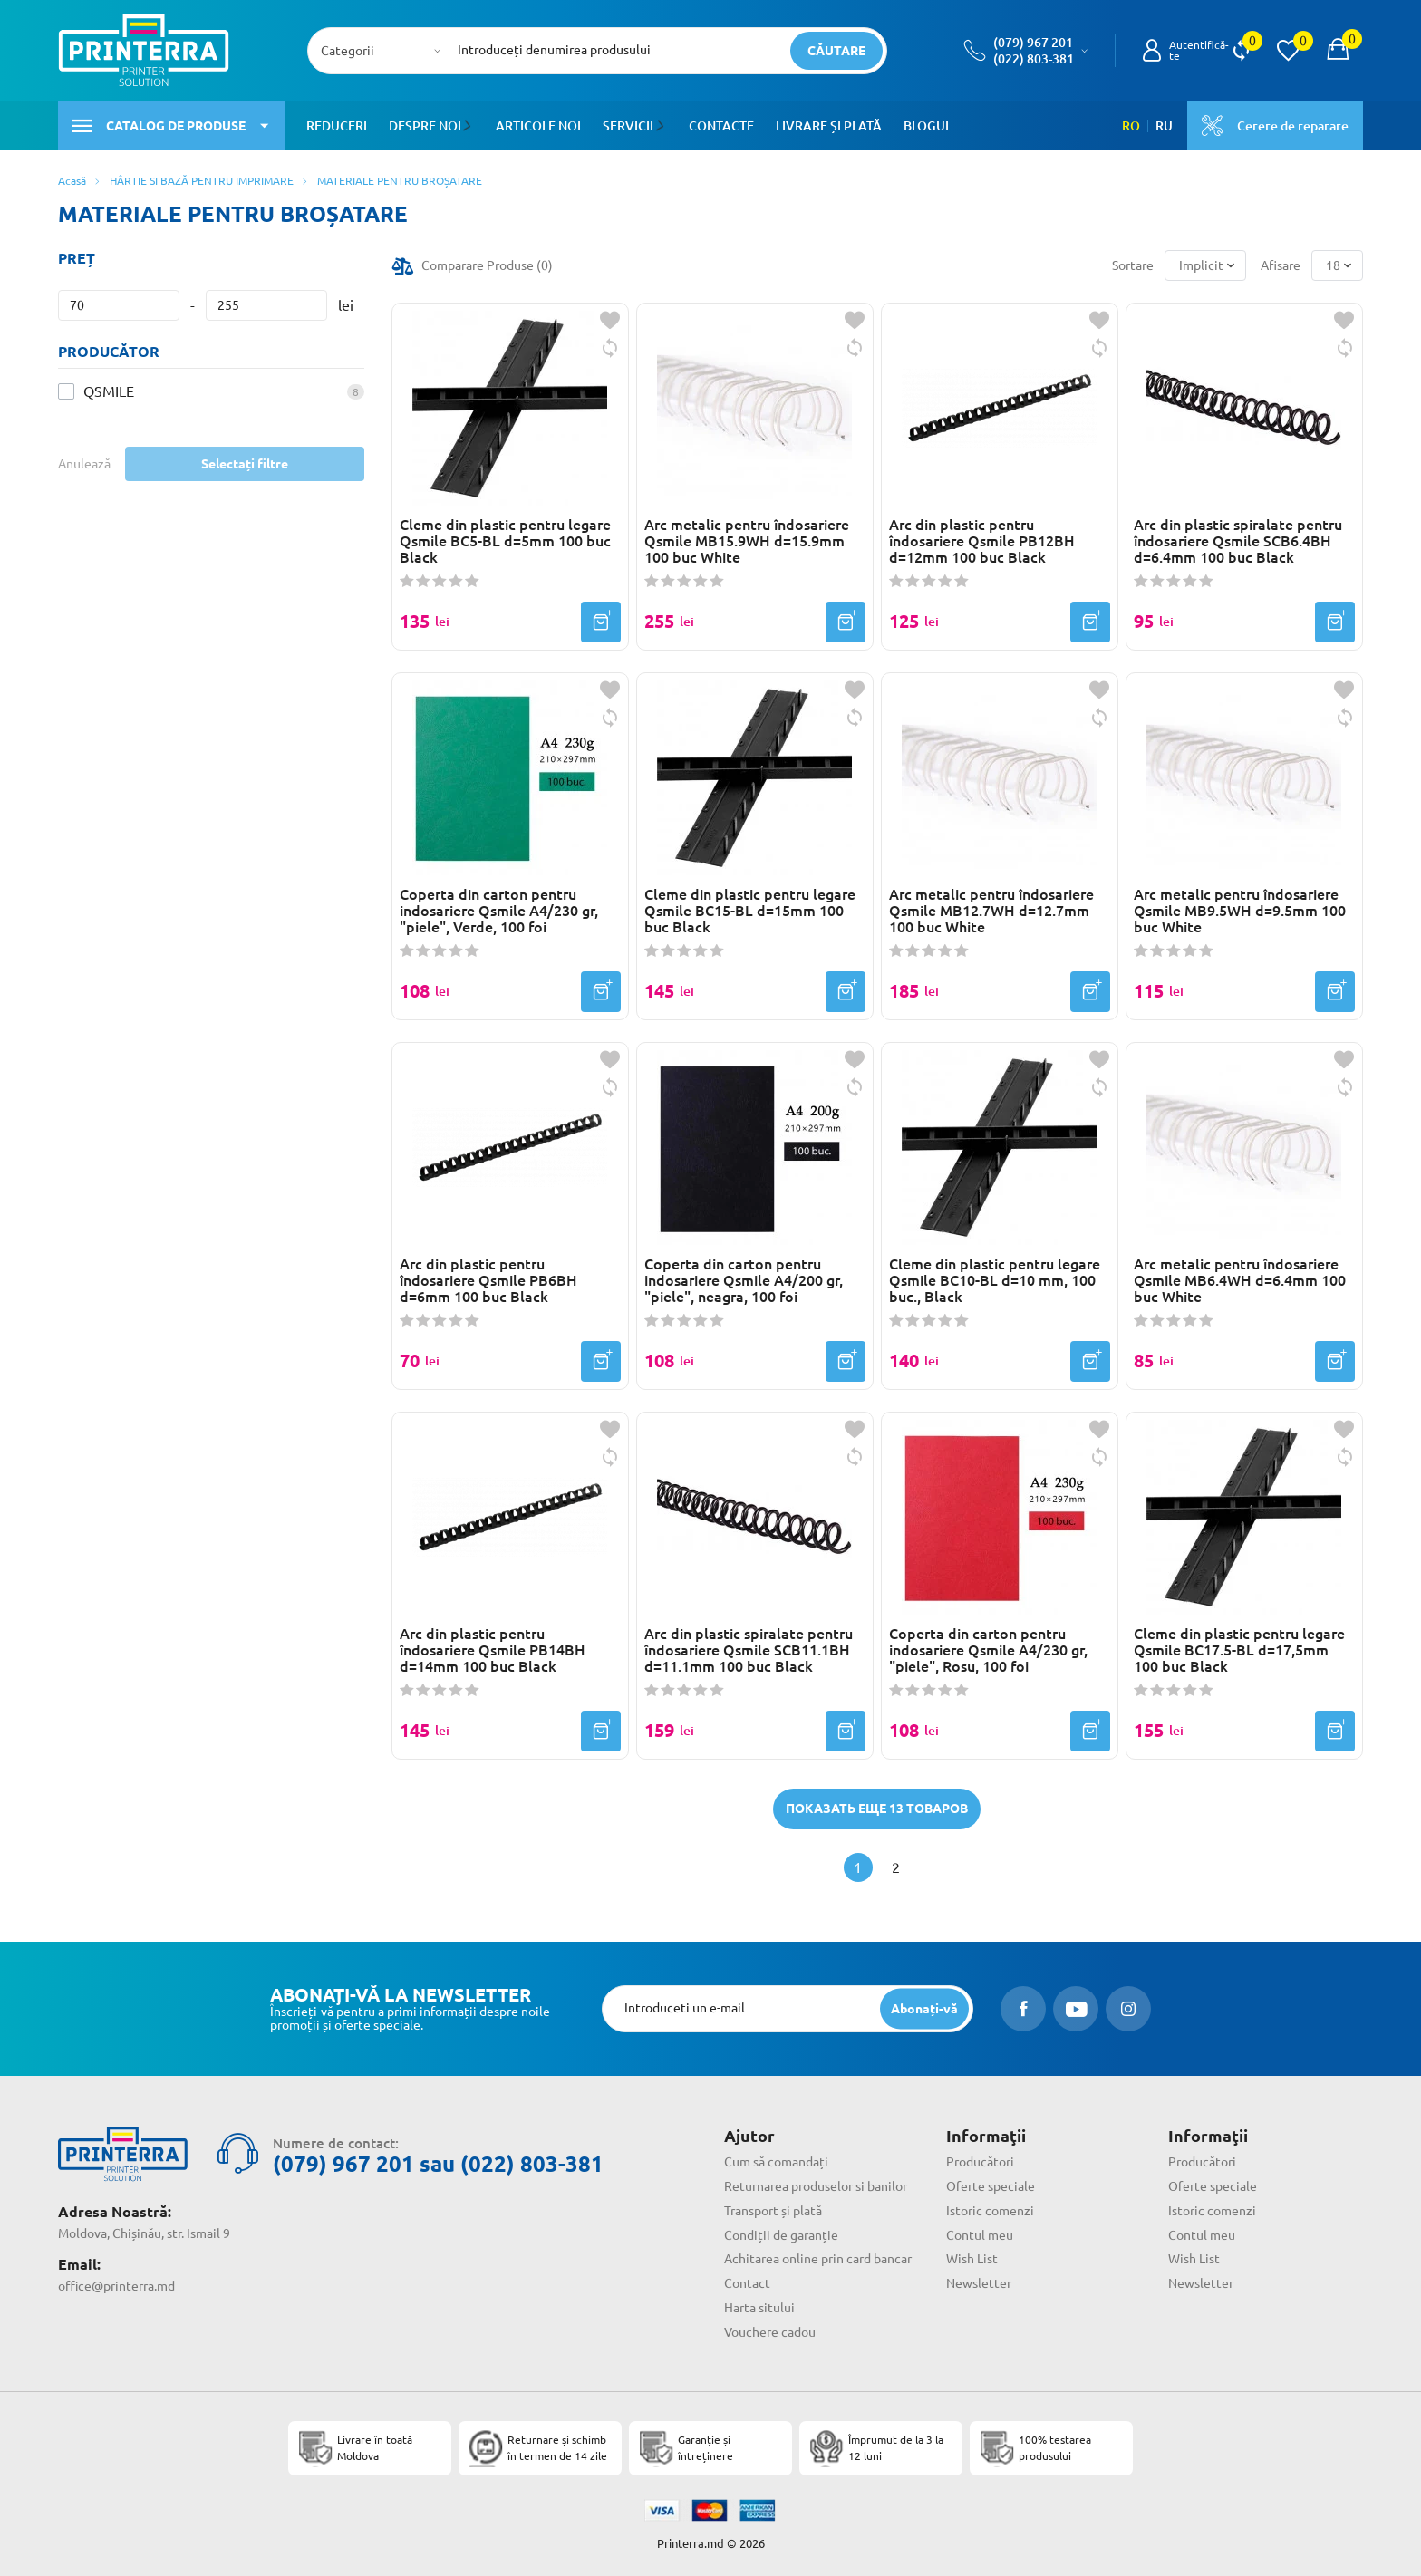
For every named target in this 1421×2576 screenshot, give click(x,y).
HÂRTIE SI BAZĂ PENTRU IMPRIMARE (202, 181)
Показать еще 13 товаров (877, 1808)
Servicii (627, 126)
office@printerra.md (116, 2286)
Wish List (972, 2259)
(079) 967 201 (1033, 42)
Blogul (925, 126)
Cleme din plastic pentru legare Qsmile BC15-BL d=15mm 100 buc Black (750, 910)
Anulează (84, 464)
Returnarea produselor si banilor (815, 2186)
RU (1164, 126)
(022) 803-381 (1033, 59)
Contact (747, 2283)
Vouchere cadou (770, 2332)
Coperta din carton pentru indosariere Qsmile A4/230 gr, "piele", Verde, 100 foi (499, 910)
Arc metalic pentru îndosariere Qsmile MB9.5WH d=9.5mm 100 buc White (1240, 910)
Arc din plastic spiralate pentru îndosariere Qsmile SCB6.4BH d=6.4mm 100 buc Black (1238, 540)
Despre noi (425, 126)
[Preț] (118, 305)
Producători (980, 2162)
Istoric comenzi (990, 2211)
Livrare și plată (826, 126)
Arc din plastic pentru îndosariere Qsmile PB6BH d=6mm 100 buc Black (488, 1280)
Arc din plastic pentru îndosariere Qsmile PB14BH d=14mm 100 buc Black (492, 1650)
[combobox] (384, 50)
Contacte (718, 126)
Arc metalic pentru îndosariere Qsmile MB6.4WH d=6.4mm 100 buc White (1240, 1280)
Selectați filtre (244, 464)
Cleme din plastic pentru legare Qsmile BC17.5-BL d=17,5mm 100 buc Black (1239, 1650)
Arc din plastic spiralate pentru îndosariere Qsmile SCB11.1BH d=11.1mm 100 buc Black (748, 1650)
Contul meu (979, 2235)
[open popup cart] (1337, 50)
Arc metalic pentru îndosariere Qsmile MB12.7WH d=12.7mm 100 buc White (991, 910)
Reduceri (336, 126)
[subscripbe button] (924, 2008)
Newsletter (978, 2283)
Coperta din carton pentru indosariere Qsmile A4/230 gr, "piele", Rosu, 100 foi (988, 1650)
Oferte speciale (990, 2186)
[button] (470, 126)
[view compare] (1241, 51)
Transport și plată (773, 2211)
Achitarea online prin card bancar (818, 2259)
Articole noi (537, 126)
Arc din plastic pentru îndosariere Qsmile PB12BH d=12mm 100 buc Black (982, 540)
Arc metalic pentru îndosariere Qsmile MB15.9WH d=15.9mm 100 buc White (746, 540)
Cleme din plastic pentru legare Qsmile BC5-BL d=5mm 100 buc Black (505, 540)
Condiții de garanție (781, 2235)
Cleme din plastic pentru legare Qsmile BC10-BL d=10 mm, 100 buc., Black (994, 1280)
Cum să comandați (776, 2162)
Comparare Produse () (487, 265)
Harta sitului (759, 2308)
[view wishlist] (1288, 51)
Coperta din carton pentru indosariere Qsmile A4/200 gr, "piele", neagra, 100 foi (743, 1280)
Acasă (72, 181)
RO (1131, 126)
